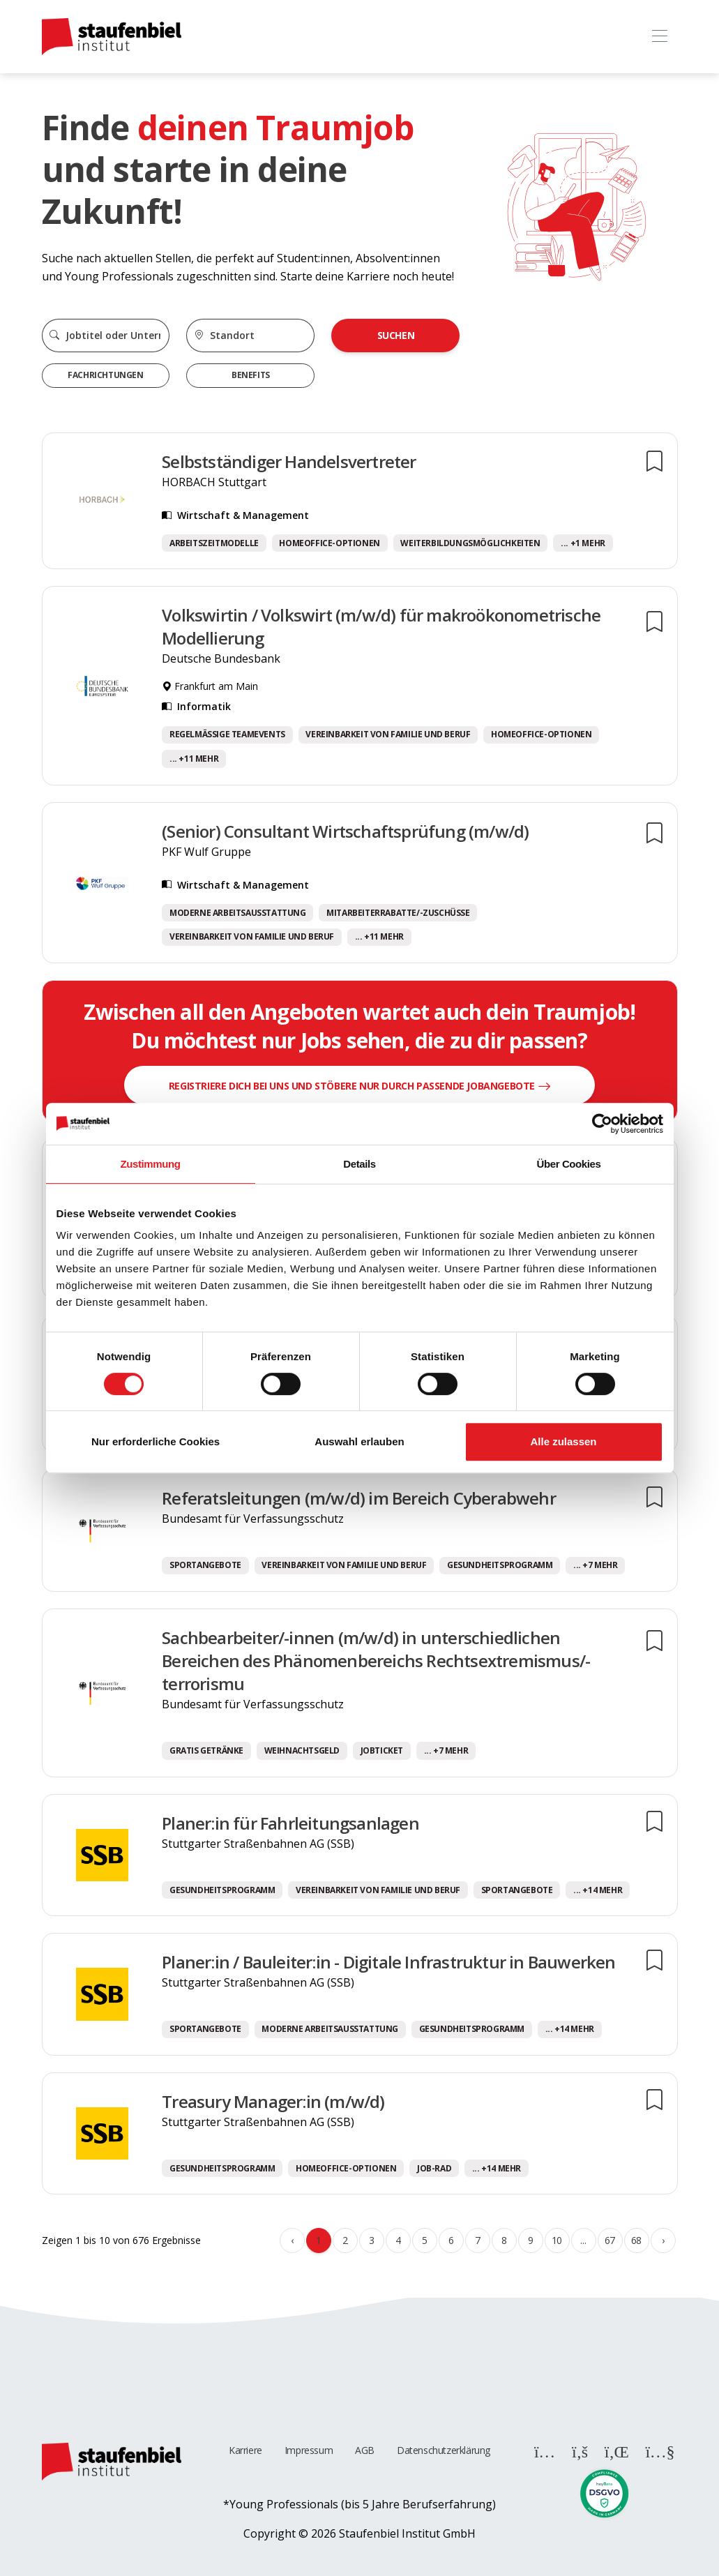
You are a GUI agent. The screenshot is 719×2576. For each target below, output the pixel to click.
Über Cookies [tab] (569, 1164)
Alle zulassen (563, 1441)
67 (610, 2240)
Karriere (245, 2450)
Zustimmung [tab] (151, 1164)
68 (636, 2240)
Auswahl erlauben (359, 1441)
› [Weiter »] (663, 2240)
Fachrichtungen (105, 375)
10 (557, 2240)
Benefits (251, 375)
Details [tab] (359, 1164)
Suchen (396, 335)
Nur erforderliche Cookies (155, 1441)
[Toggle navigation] (660, 37)
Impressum (309, 2450)
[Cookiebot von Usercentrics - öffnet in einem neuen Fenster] (602, 1123)
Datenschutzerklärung (443, 2450)
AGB (364, 2450)
